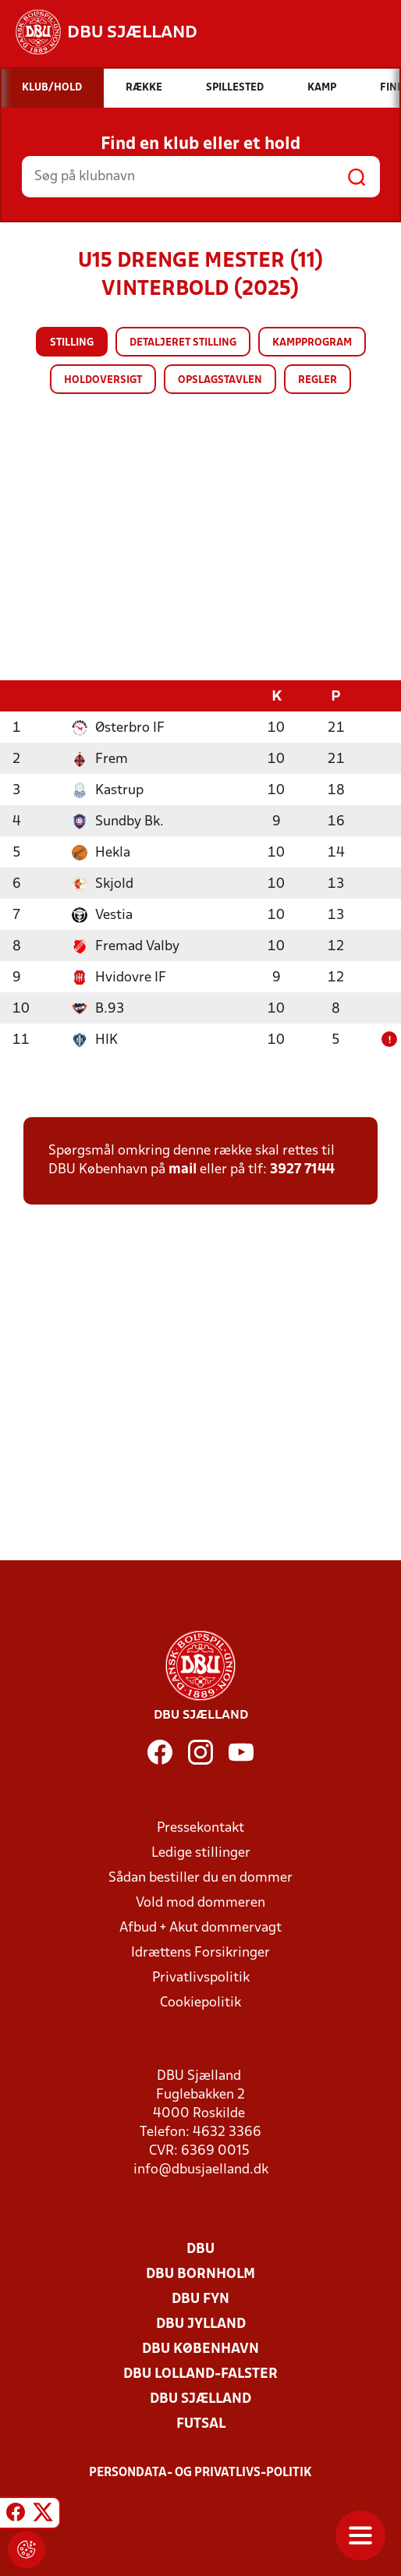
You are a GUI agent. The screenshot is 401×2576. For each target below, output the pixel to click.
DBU (200, 2248)
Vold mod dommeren (200, 1902)
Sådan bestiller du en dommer (200, 1877)
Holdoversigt (103, 380)
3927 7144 (302, 1169)
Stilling (72, 343)
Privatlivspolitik (201, 1977)
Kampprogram (312, 343)
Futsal (200, 2423)
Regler (317, 380)
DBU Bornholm (200, 2273)
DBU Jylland (201, 2323)
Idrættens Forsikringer (200, 1952)
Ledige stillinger (200, 1852)
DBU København (200, 2348)
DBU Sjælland (200, 2398)
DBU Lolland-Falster (200, 2373)
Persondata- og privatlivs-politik (200, 2472)
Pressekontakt (200, 1827)
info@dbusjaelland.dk (200, 2169)
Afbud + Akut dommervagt (200, 1927)
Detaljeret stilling (183, 343)
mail (183, 1169)
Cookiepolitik (200, 2002)
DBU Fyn (200, 2298)
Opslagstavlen (220, 380)
